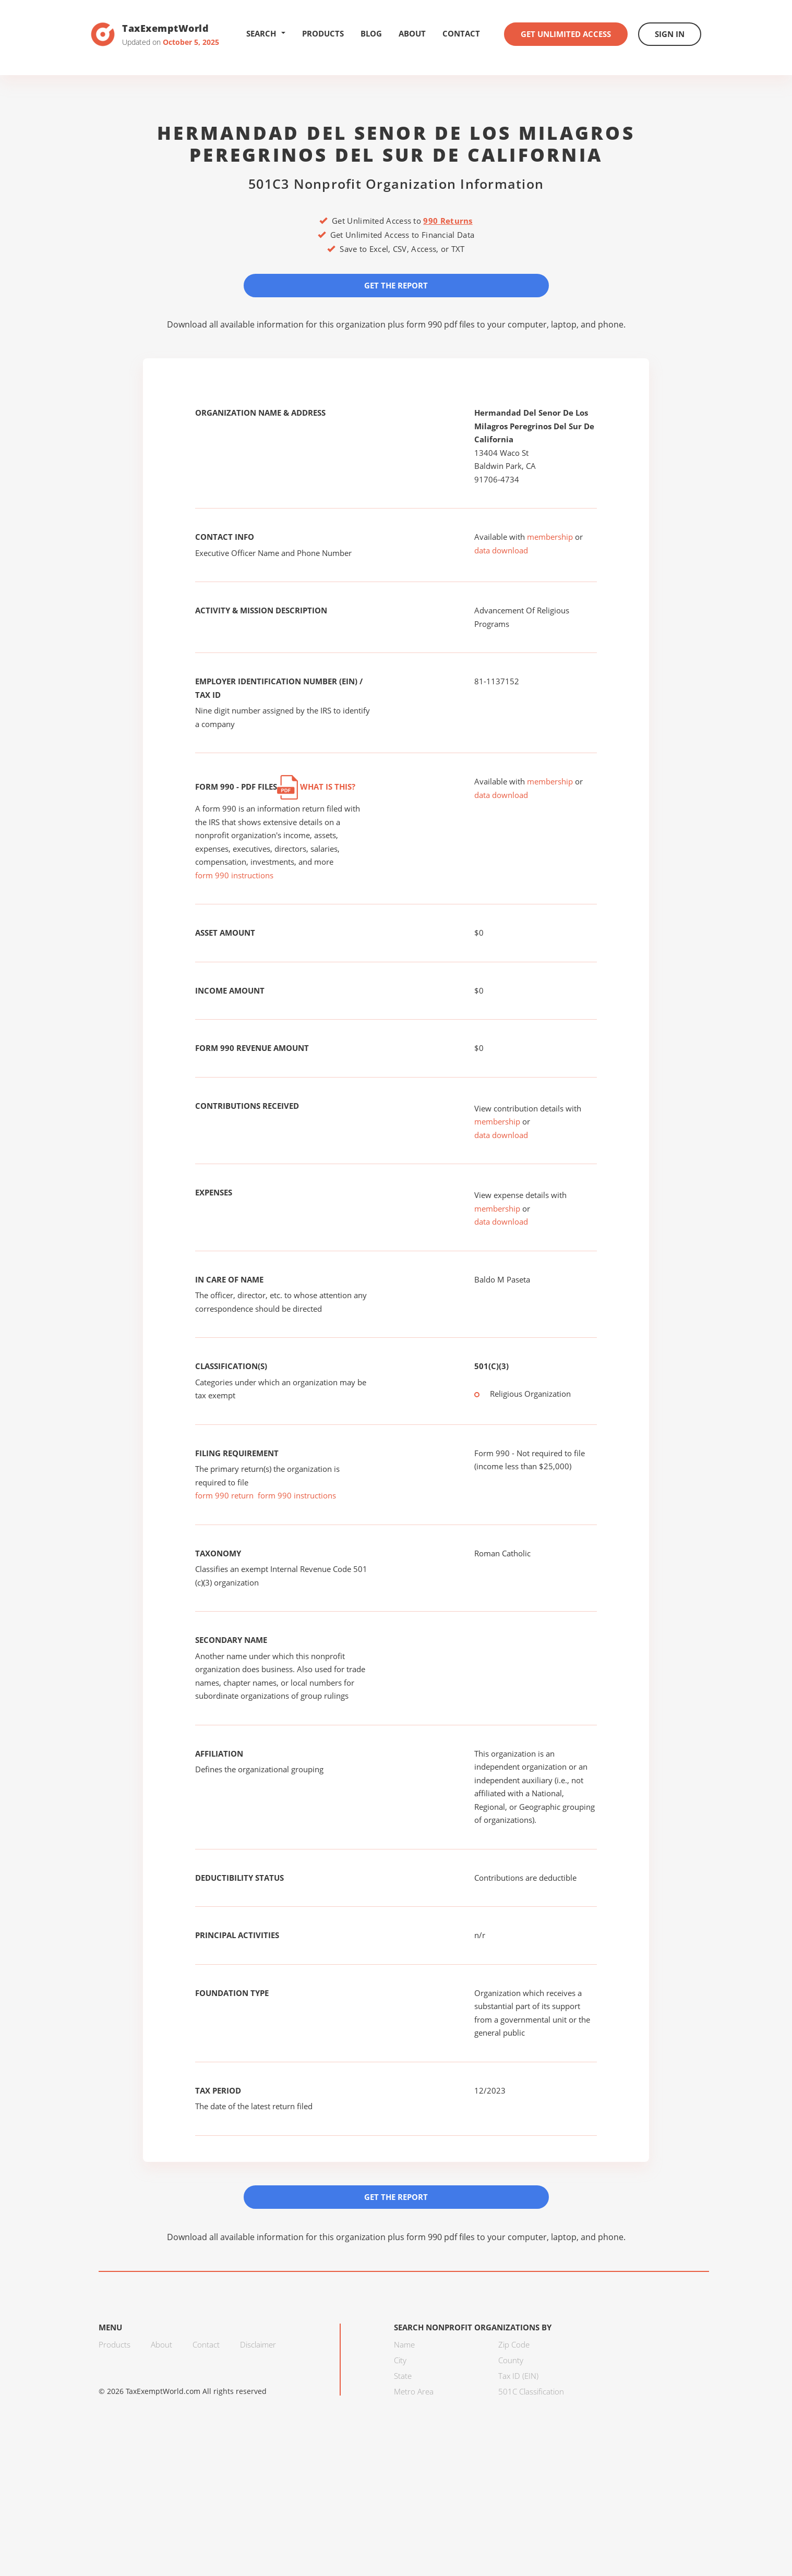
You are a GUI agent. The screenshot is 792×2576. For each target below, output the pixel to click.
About (412, 33)
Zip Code (514, 2344)
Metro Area (414, 2391)
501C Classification (531, 2391)
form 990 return (224, 1495)
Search (265, 33)
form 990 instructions (234, 875)
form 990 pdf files (440, 324)
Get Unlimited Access (566, 34)
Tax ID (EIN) (518, 2376)
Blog (371, 33)
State (403, 2376)
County (510, 2360)
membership (550, 536)
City (400, 2360)
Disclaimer (258, 2344)
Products (323, 33)
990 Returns (447, 220)
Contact (461, 33)
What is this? (316, 786)
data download (501, 550)
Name (404, 2344)
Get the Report (396, 285)
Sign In (670, 34)
